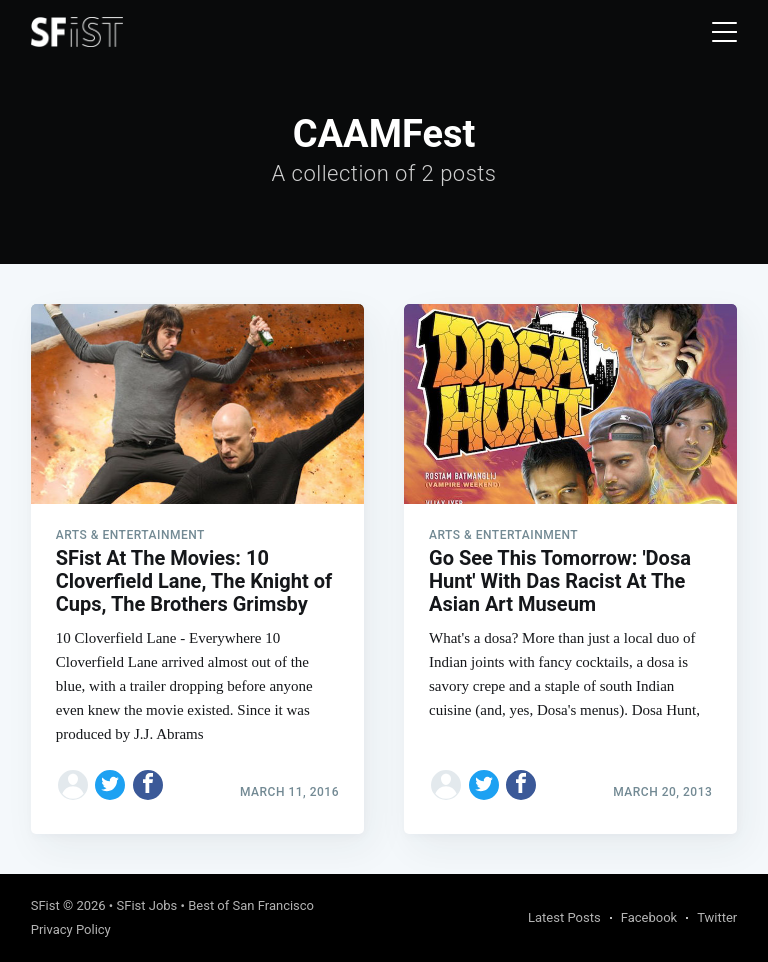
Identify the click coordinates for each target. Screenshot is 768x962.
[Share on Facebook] (148, 785)
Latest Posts (564, 917)
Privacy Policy (71, 929)
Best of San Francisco (251, 905)
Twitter (717, 917)
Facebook (649, 917)
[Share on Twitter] (110, 785)
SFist (45, 905)
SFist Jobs (146, 905)
